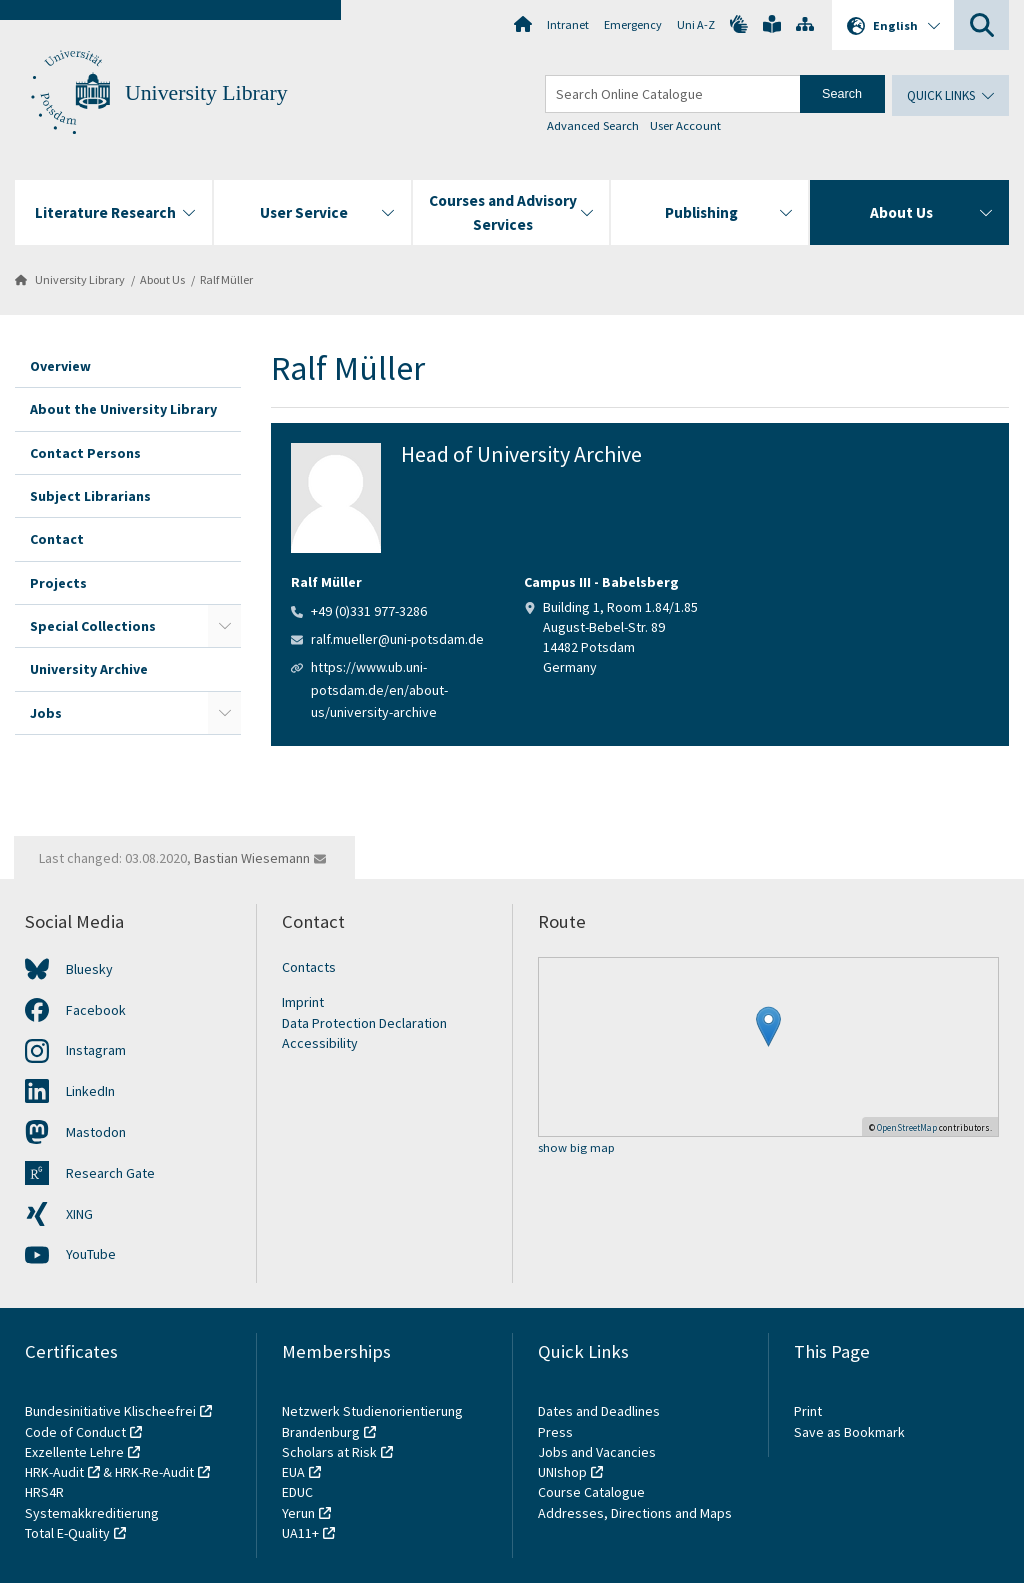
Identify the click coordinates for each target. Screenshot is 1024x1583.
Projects (58, 583)
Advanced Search (593, 125)
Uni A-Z (696, 24)
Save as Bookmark (849, 1432)
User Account (685, 125)
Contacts (309, 967)
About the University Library (123, 409)
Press (555, 1432)
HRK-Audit (54, 1472)
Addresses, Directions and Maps (635, 1513)
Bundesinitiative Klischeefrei (110, 1411)
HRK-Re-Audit (154, 1472)
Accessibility (320, 1043)
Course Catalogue (591, 1492)
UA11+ (300, 1533)
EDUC (297, 1492)
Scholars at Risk (329, 1452)
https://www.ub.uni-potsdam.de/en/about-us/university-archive (379, 689)
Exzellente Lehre (74, 1452)
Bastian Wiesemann (252, 858)
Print (808, 1411)
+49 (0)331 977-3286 (369, 611)
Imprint (303, 1002)
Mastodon (96, 1132)
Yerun (298, 1513)
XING (79, 1214)
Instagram (96, 1050)
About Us (162, 279)
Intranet (568, 24)
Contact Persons (85, 453)
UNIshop (562, 1472)
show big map (576, 1148)
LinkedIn (90, 1091)
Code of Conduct (75, 1432)
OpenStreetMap (907, 1127)
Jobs (46, 713)
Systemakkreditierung (92, 1513)
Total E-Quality (67, 1533)
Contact (57, 539)
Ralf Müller (226, 279)
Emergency (633, 24)
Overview (60, 366)
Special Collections (93, 626)
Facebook (96, 1010)
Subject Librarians (90, 496)
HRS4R (44, 1492)
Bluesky (89, 969)
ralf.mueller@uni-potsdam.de (397, 639)
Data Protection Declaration (364, 1023)
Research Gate (110, 1173)
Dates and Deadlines (599, 1411)
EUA (293, 1472)
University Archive (89, 669)
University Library (206, 93)
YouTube (91, 1254)
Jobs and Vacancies (597, 1452)
